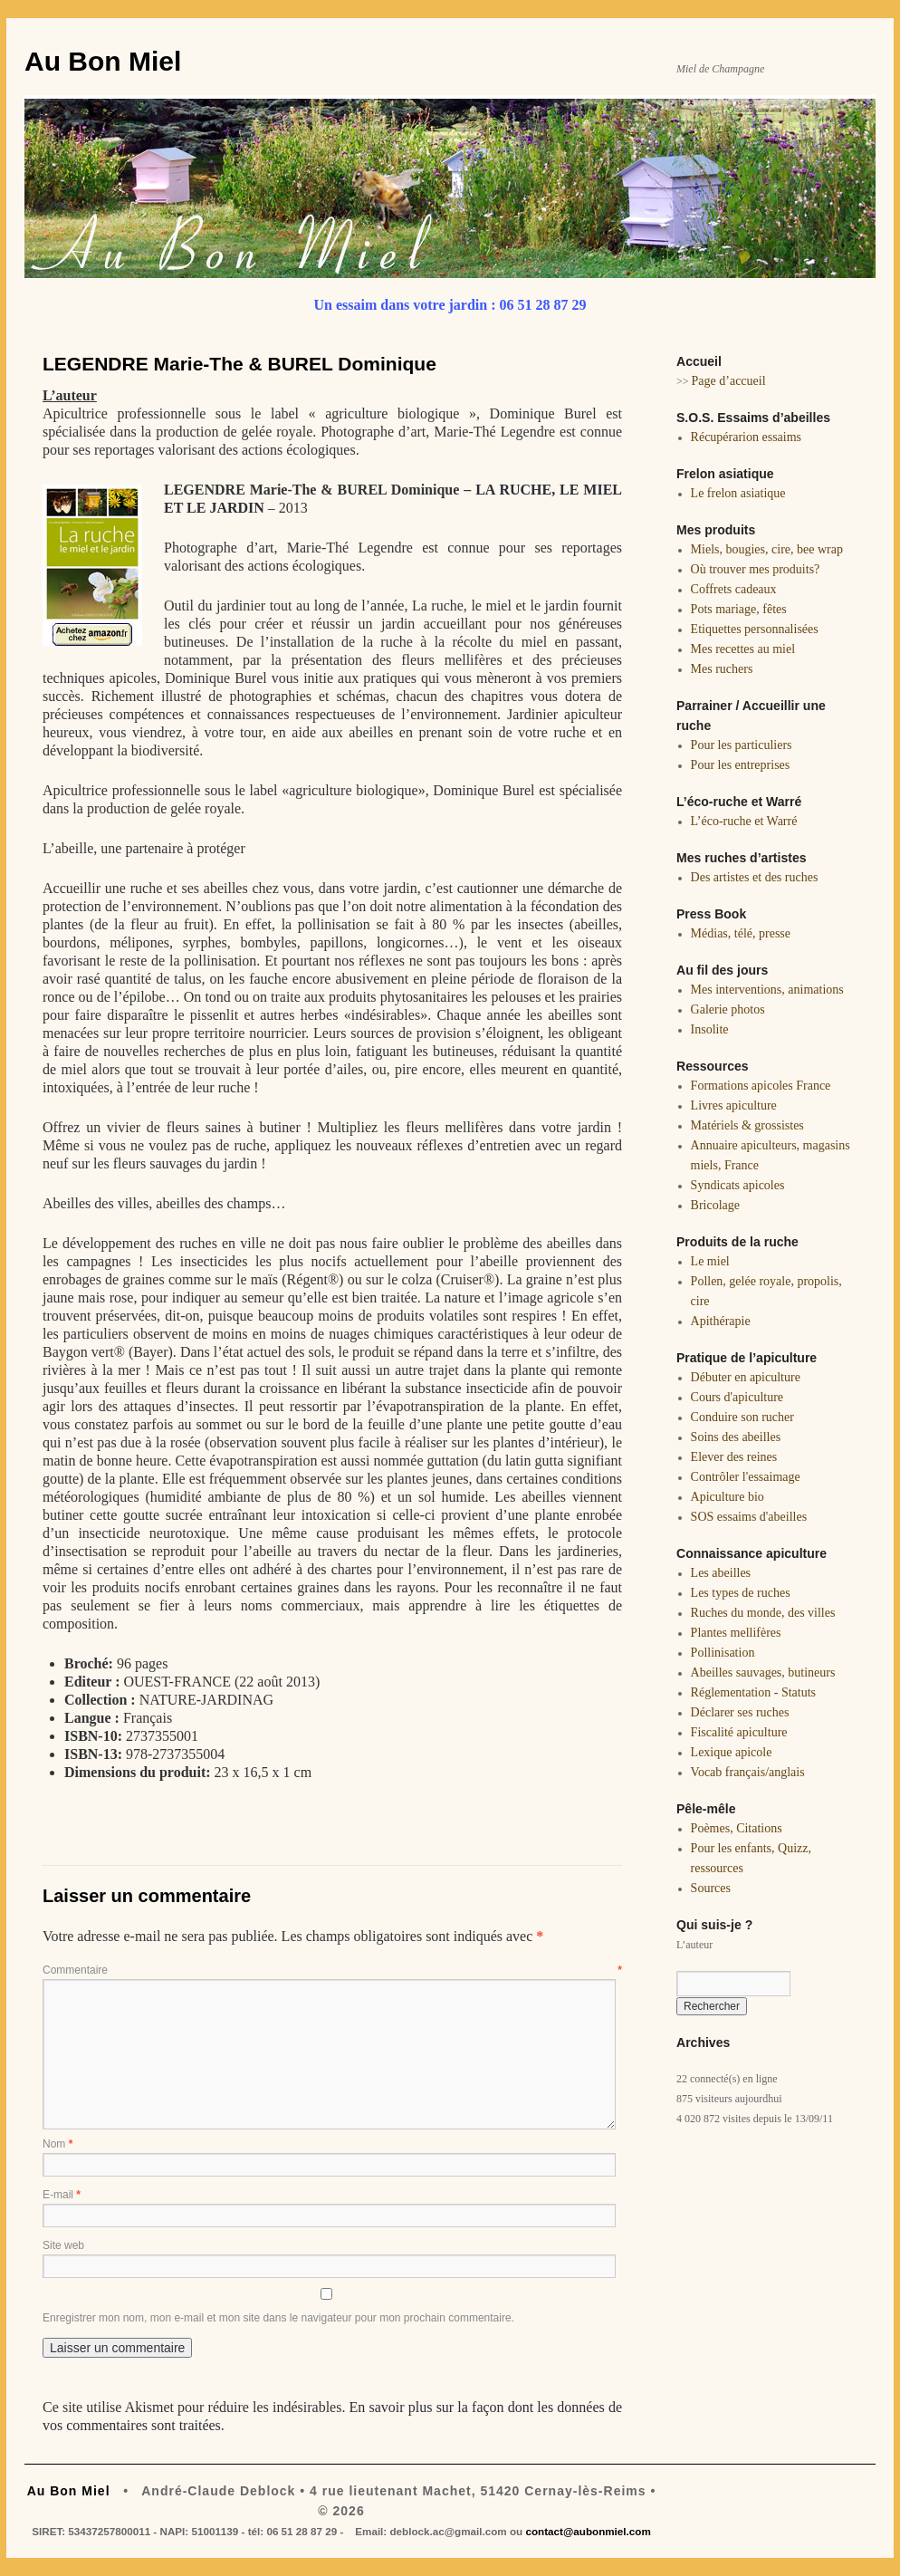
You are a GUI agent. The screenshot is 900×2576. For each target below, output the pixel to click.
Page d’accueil (729, 381)
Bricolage (715, 1205)
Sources (711, 1888)
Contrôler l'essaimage (745, 1477)
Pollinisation (723, 1652)
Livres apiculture (734, 1105)
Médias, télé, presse (740, 933)
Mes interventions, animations (767, 989)
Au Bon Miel (102, 61)
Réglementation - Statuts (753, 1692)
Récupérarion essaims (746, 437)
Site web (63, 2245)
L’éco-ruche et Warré (744, 821)
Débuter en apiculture (745, 1377)
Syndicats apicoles (738, 1185)
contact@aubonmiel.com (587, 2531)
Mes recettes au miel (743, 649)
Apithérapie (721, 1321)
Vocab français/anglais (748, 1772)
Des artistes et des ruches (755, 877)
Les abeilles (721, 1573)
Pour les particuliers (741, 745)
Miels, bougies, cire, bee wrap (767, 549)
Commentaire (332, 1970)
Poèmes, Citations (736, 1828)
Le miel (710, 1261)
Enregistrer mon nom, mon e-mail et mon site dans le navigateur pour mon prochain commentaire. (278, 2318)
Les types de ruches (740, 1593)
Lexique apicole (731, 1752)
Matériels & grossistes (747, 1125)
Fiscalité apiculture (739, 1732)
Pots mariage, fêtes (739, 609)
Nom (57, 2144)
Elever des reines (734, 1457)
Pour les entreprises (740, 765)
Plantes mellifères (736, 1632)
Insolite (710, 1029)
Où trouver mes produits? (755, 569)
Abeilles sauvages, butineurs (763, 1672)
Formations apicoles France (761, 1085)
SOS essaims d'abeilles (749, 1516)
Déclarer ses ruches (740, 1712)
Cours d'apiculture (737, 1397)
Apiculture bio (727, 1497)
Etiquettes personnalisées (755, 629)
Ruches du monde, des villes (763, 1613)
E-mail (62, 2194)
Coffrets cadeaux (734, 589)
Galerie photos (728, 1009)
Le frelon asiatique (738, 493)
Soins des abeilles (736, 1437)
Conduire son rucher (742, 1417)
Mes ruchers (722, 669)
